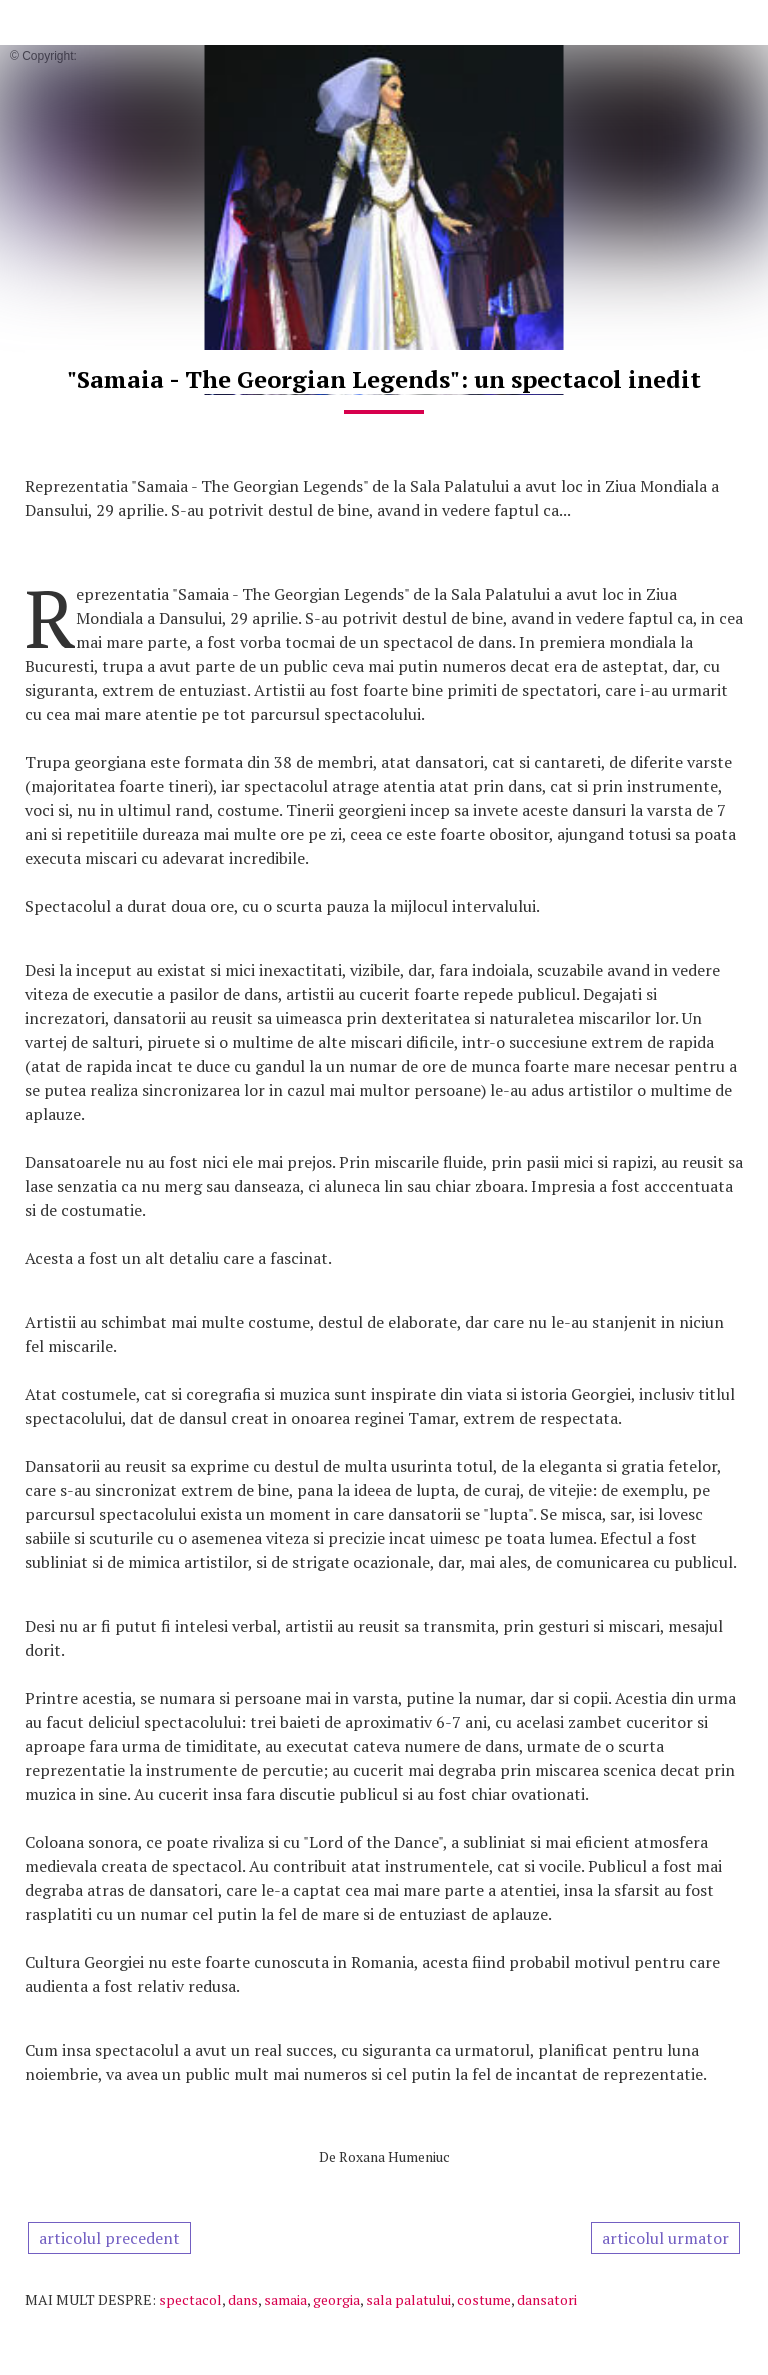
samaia (285, 2299)
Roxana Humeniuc (394, 2156)
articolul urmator (665, 2238)
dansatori (547, 2299)
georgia (336, 2299)
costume (484, 2299)
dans (243, 2299)
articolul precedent (109, 2238)
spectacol (190, 2299)
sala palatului (408, 2299)
